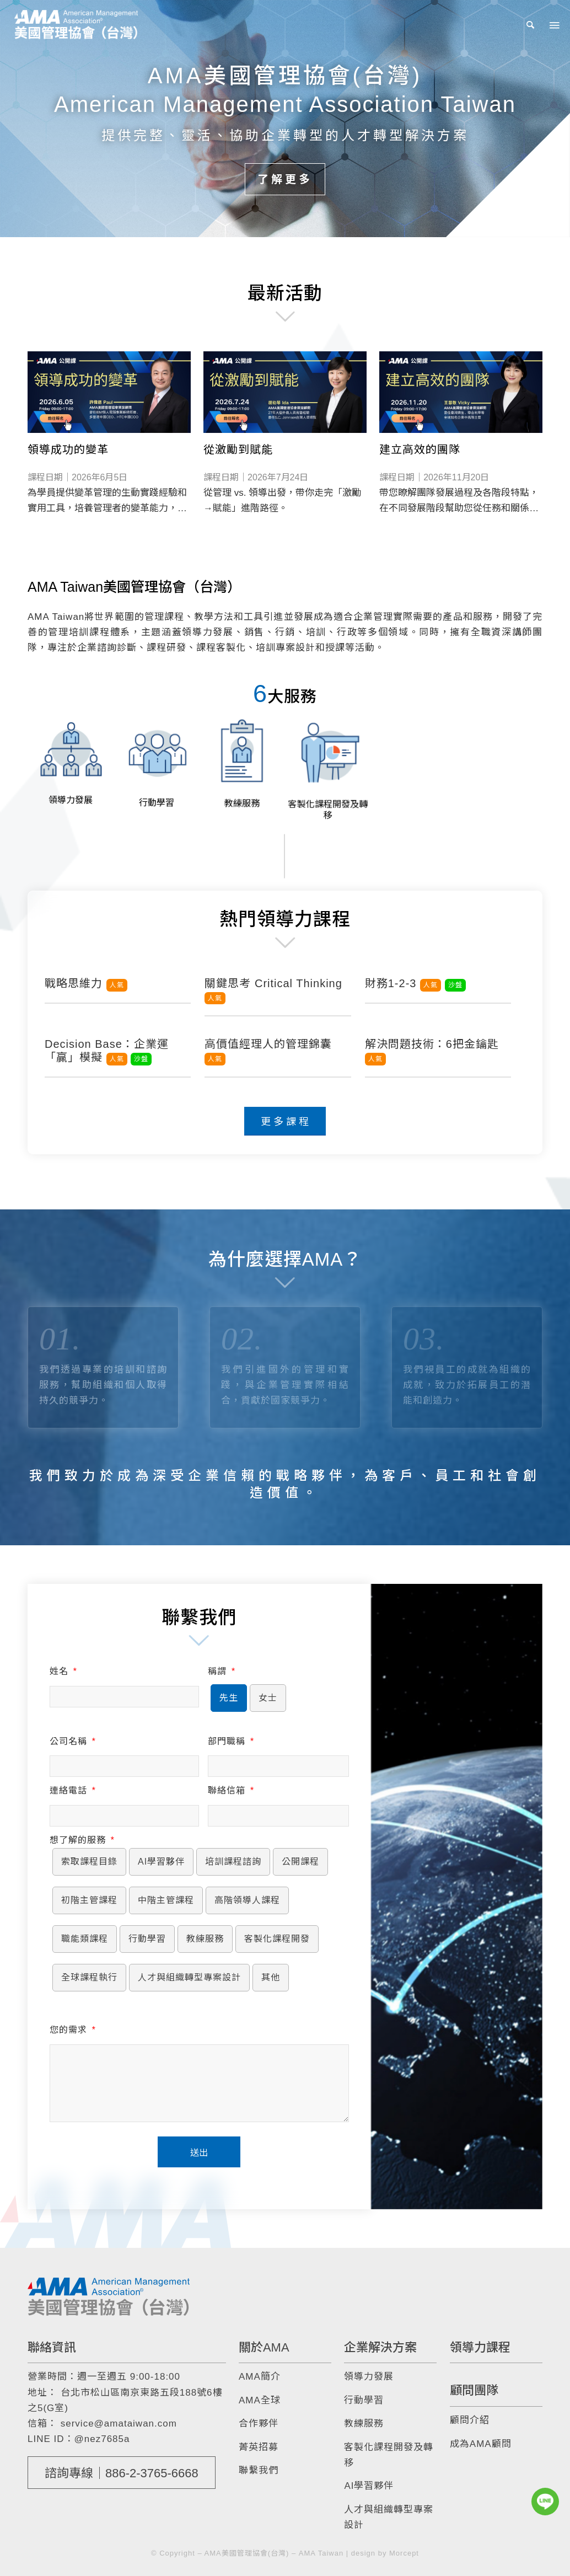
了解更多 (285, 179)
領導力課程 (480, 2347)
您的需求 (72, 2029)
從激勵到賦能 (238, 449)
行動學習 (364, 2400)
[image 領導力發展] (71, 759)
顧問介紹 (470, 2420)
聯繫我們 (258, 2470)
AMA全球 (260, 2400)
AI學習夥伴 (369, 2486)
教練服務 (364, 2423)
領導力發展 (369, 2376)
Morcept (404, 2553)
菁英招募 (258, 2447)
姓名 (63, 1671)
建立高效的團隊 (419, 449)
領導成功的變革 (68, 449)
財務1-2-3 (415, 983)
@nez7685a (102, 2439)
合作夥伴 (258, 2423)
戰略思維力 (86, 983)
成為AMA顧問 (481, 2444)
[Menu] (553, 25)
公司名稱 (72, 1741)
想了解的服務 (82, 1840)
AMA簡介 (260, 2376)
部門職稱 (231, 1741)
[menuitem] (530, 25)
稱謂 (221, 1671)
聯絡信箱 (231, 1790)
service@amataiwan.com (119, 2423)
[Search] (530, 25)
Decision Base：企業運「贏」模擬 (107, 1050)
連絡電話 (72, 1790)
